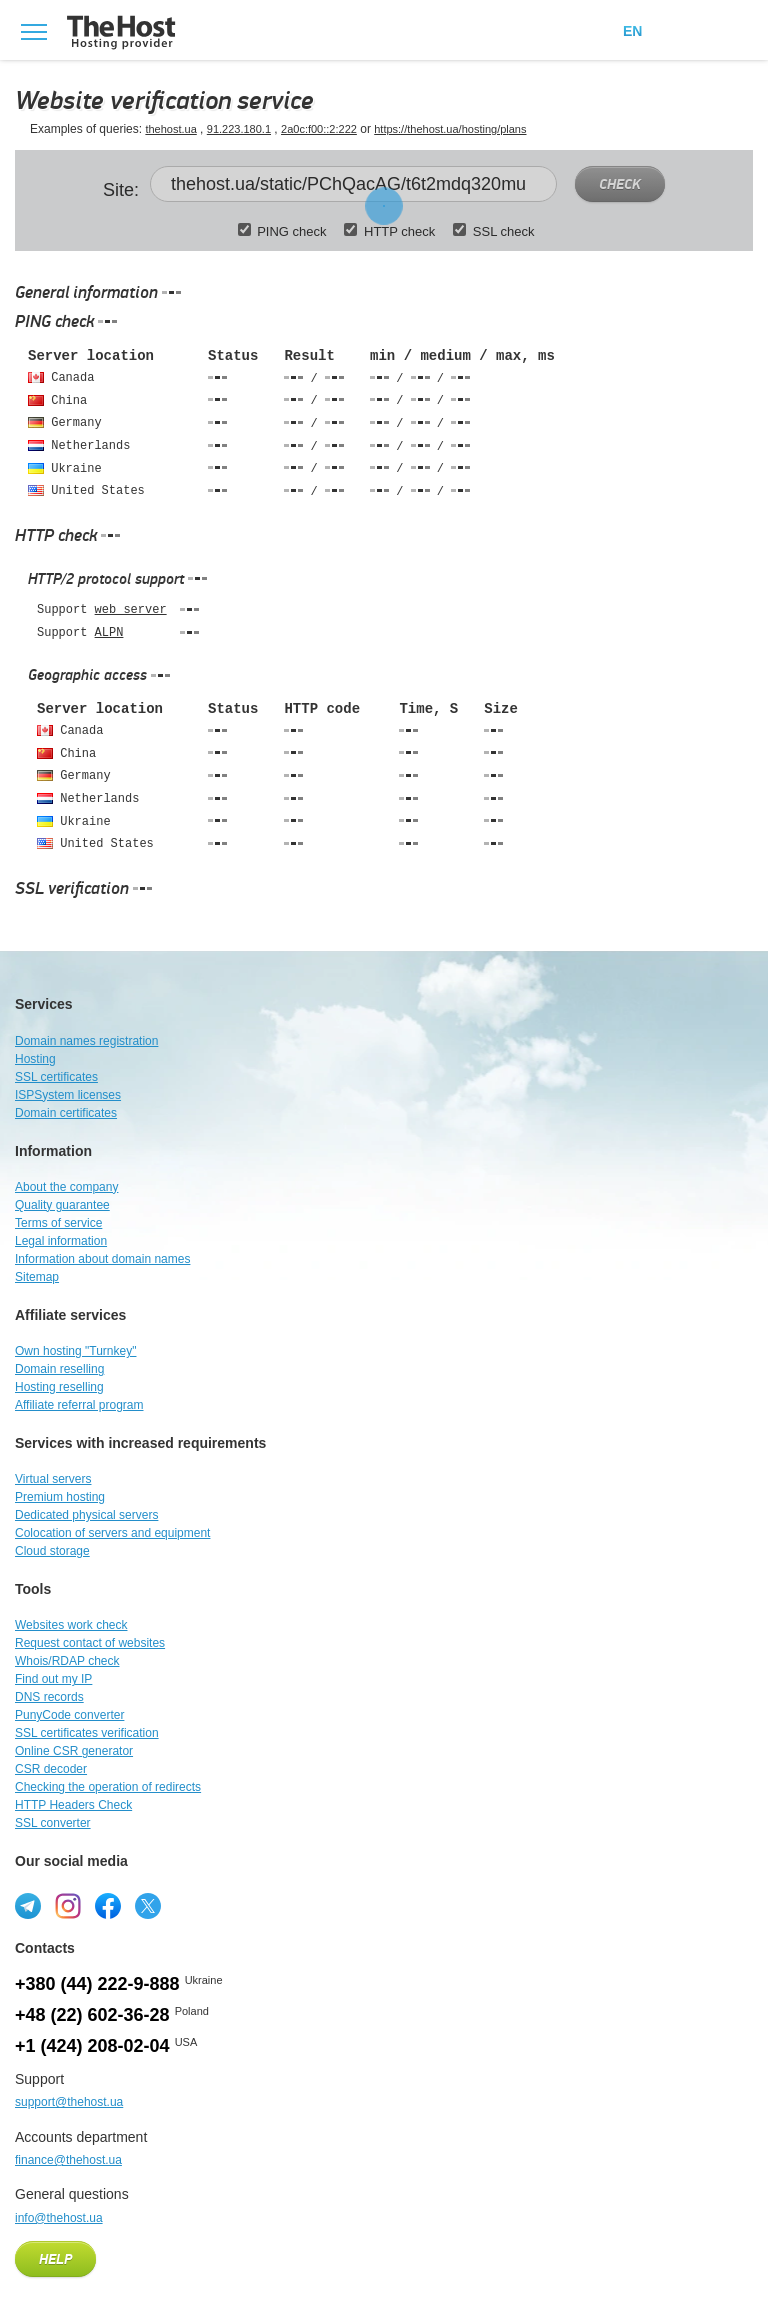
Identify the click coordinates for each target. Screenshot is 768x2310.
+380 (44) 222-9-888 (97, 1984)
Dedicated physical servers (86, 1515)
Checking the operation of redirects (108, 1787)
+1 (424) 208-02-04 (92, 2046)
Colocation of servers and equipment (112, 1533)
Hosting (35, 1059)
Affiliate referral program (79, 1405)
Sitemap (37, 1277)
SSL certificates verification (87, 1733)
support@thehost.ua (69, 2102)
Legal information (61, 1241)
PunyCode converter (69, 1715)
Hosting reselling (59, 1387)
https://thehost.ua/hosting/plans (450, 129)
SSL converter (53, 1823)
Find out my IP (53, 1679)
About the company (66, 1187)
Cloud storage (52, 1551)
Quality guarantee (62, 1205)
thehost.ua (170, 129)
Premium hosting (60, 1497)
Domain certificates (66, 1113)
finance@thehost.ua (68, 2160)
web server (131, 610)
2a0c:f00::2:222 (319, 129)
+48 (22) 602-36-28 (92, 2015)
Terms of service (58, 1223)
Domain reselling (59, 1369)
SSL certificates (56, 1077)
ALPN (109, 633)
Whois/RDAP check (67, 1661)
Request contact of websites (90, 1643)
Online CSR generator (74, 1751)
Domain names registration (86, 1041)
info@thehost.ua (59, 2218)
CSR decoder (51, 1769)
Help (55, 2260)
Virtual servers (53, 1479)
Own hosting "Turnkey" (75, 1351)
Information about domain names (102, 1259)
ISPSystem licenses (68, 1095)
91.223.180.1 (239, 129)
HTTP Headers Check (73, 1805)
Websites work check (71, 1625)
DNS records (49, 1697)
